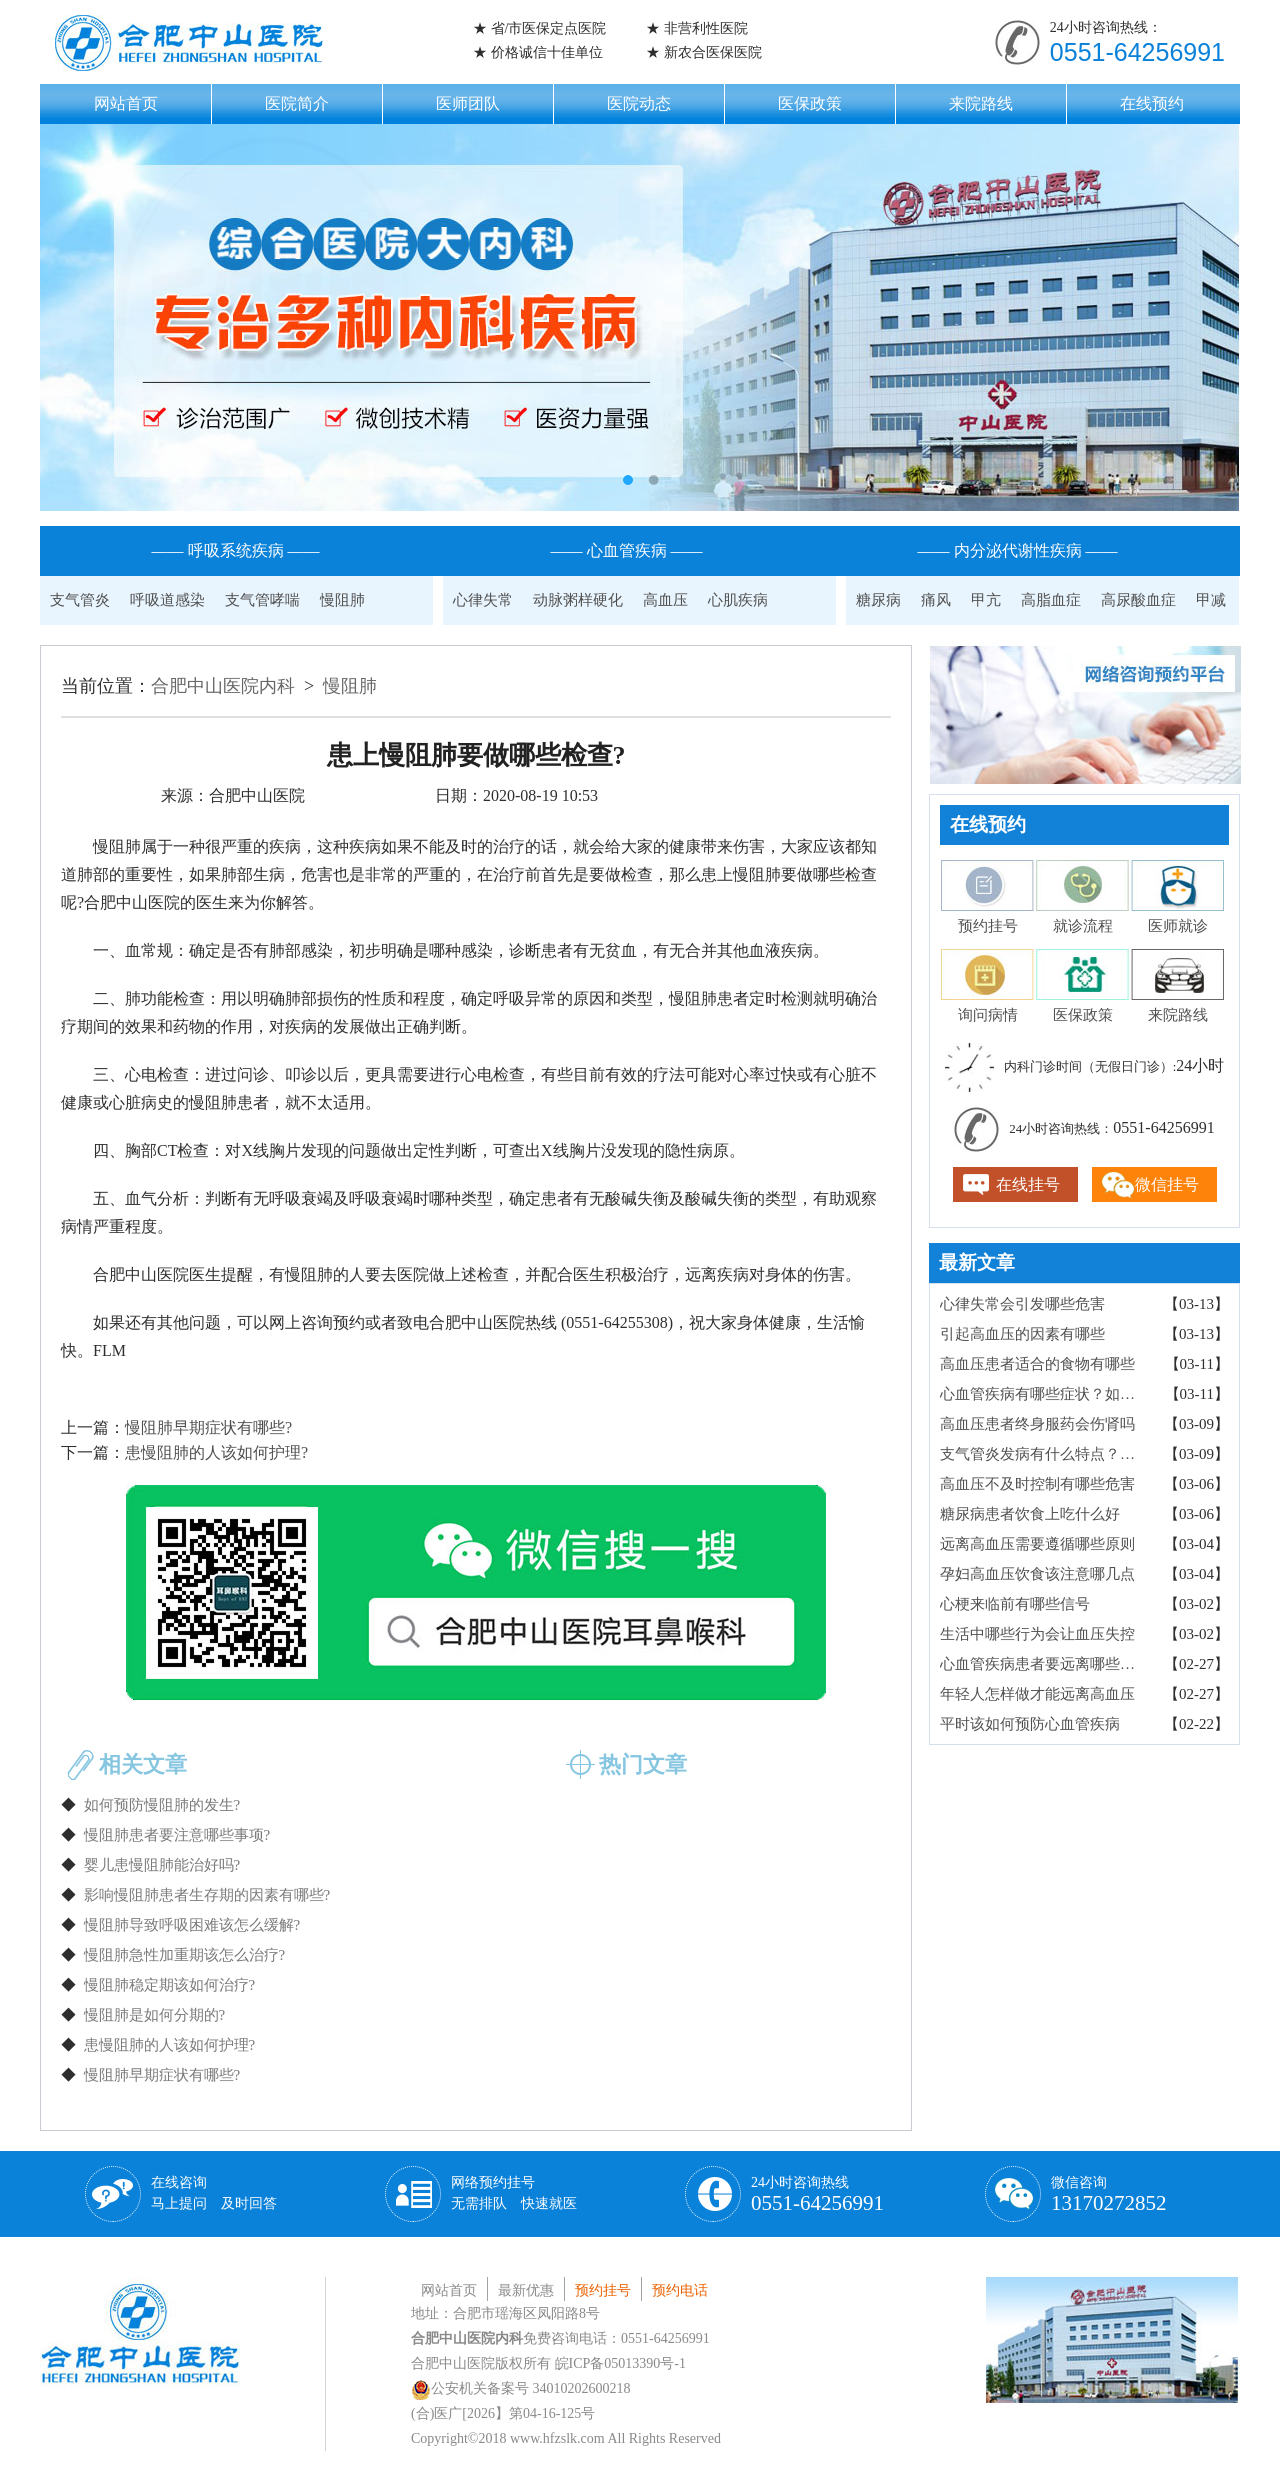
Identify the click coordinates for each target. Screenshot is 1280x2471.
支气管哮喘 (262, 600)
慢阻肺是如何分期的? (155, 2015)
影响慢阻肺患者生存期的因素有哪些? (207, 1895)
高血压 (665, 600)
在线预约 (1152, 103)
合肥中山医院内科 (223, 686)
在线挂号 (1028, 1184)
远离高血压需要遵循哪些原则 (1037, 1544)
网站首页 (126, 103)
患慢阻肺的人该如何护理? (216, 1452)
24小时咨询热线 (817, 2195)
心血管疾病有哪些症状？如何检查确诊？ (1045, 1394)
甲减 (1211, 600)
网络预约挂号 (514, 2193)
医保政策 (810, 103)
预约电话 (680, 2290)
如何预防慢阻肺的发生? (162, 1805)
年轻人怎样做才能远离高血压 (1037, 1694)
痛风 (936, 600)
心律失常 (483, 600)
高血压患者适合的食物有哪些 (1037, 1364)
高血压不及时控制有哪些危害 (1037, 1484)
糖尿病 (878, 600)
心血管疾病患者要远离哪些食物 (1044, 1664)
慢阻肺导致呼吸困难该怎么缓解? (192, 1925)
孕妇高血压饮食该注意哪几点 (1037, 1574)
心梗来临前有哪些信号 (1015, 1604)
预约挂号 (603, 2290)
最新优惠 (526, 2290)
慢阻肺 (342, 600)
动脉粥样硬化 (578, 600)
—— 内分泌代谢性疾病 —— (1018, 550)
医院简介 (297, 103)
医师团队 (468, 103)
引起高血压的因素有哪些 (1022, 1334)
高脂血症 (1051, 600)
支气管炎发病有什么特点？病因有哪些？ (1044, 1454)
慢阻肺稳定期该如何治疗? (170, 1985)
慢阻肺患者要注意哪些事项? (177, 1835)
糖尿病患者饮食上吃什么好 (1030, 1514)
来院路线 (981, 103)
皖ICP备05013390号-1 (620, 2363)
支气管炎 (80, 600)
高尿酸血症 (1138, 600)
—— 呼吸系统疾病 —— (236, 550)
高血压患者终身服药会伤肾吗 (1037, 1424)
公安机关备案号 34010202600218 (521, 2388)
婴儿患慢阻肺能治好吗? (162, 1865)
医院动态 (639, 103)
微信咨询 (1109, 2195)
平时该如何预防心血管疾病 (1030, 1724)
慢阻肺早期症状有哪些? (208, 1427)
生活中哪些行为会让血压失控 (1037, 1634)
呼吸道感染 (167, 600)
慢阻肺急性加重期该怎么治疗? (185, 1955)
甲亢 (986, 600)
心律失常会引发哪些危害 (1022, 1304)
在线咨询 (214, 2193)
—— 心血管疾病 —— (627, 550)
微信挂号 (1167, 1184)
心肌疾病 (738, 600)
